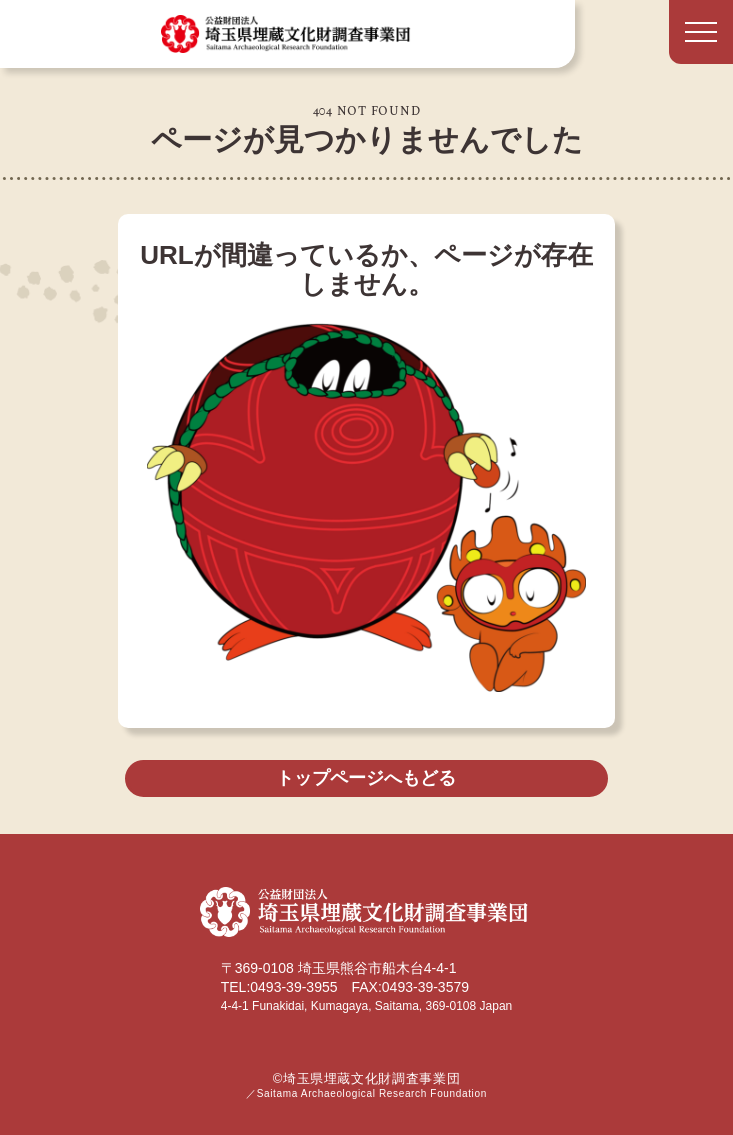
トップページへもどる (366, 778)
